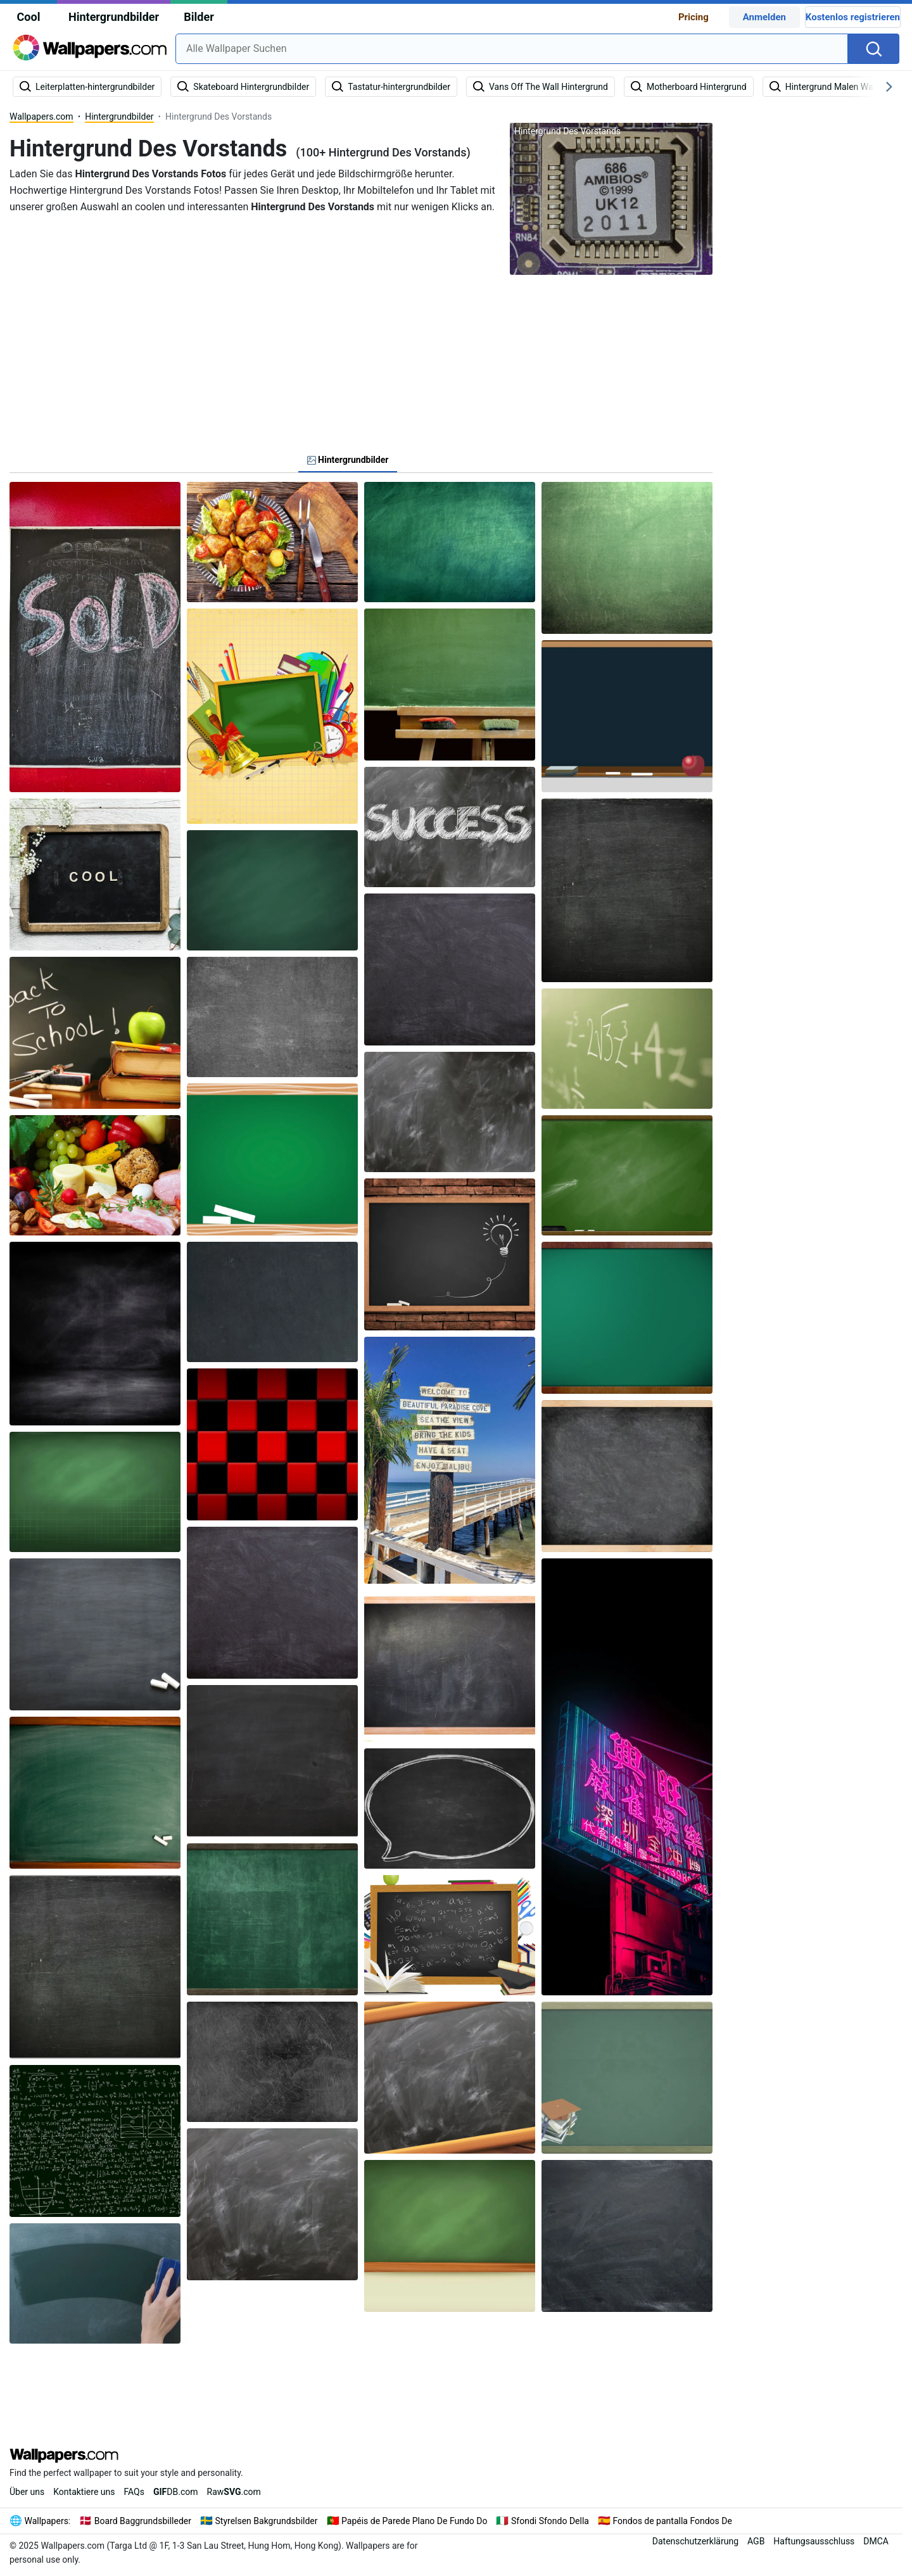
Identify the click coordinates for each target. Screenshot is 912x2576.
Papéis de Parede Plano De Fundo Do (414, 2521)
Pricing (693, 17)
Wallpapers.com (41, 116)
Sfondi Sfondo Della (550, 2521)
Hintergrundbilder (113, 16)
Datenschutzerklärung (695, 2541)
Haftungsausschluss (813, 2541)
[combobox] (511, 49)
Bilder (198, 16)
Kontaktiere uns (84, 2492)
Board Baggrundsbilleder (142, 2521)
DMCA (876, 2541)
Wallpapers (46, 2521)
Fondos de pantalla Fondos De (672, 2521)
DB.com (175, 2492)
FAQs (134, 2492)
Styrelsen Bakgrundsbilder (266, 2521)
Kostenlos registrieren (853, 17)
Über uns (27, 2492)
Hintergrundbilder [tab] (348, 460)
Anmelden (764, 17)
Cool (29, 16)
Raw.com (234, 2492)
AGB (755, 2541)
